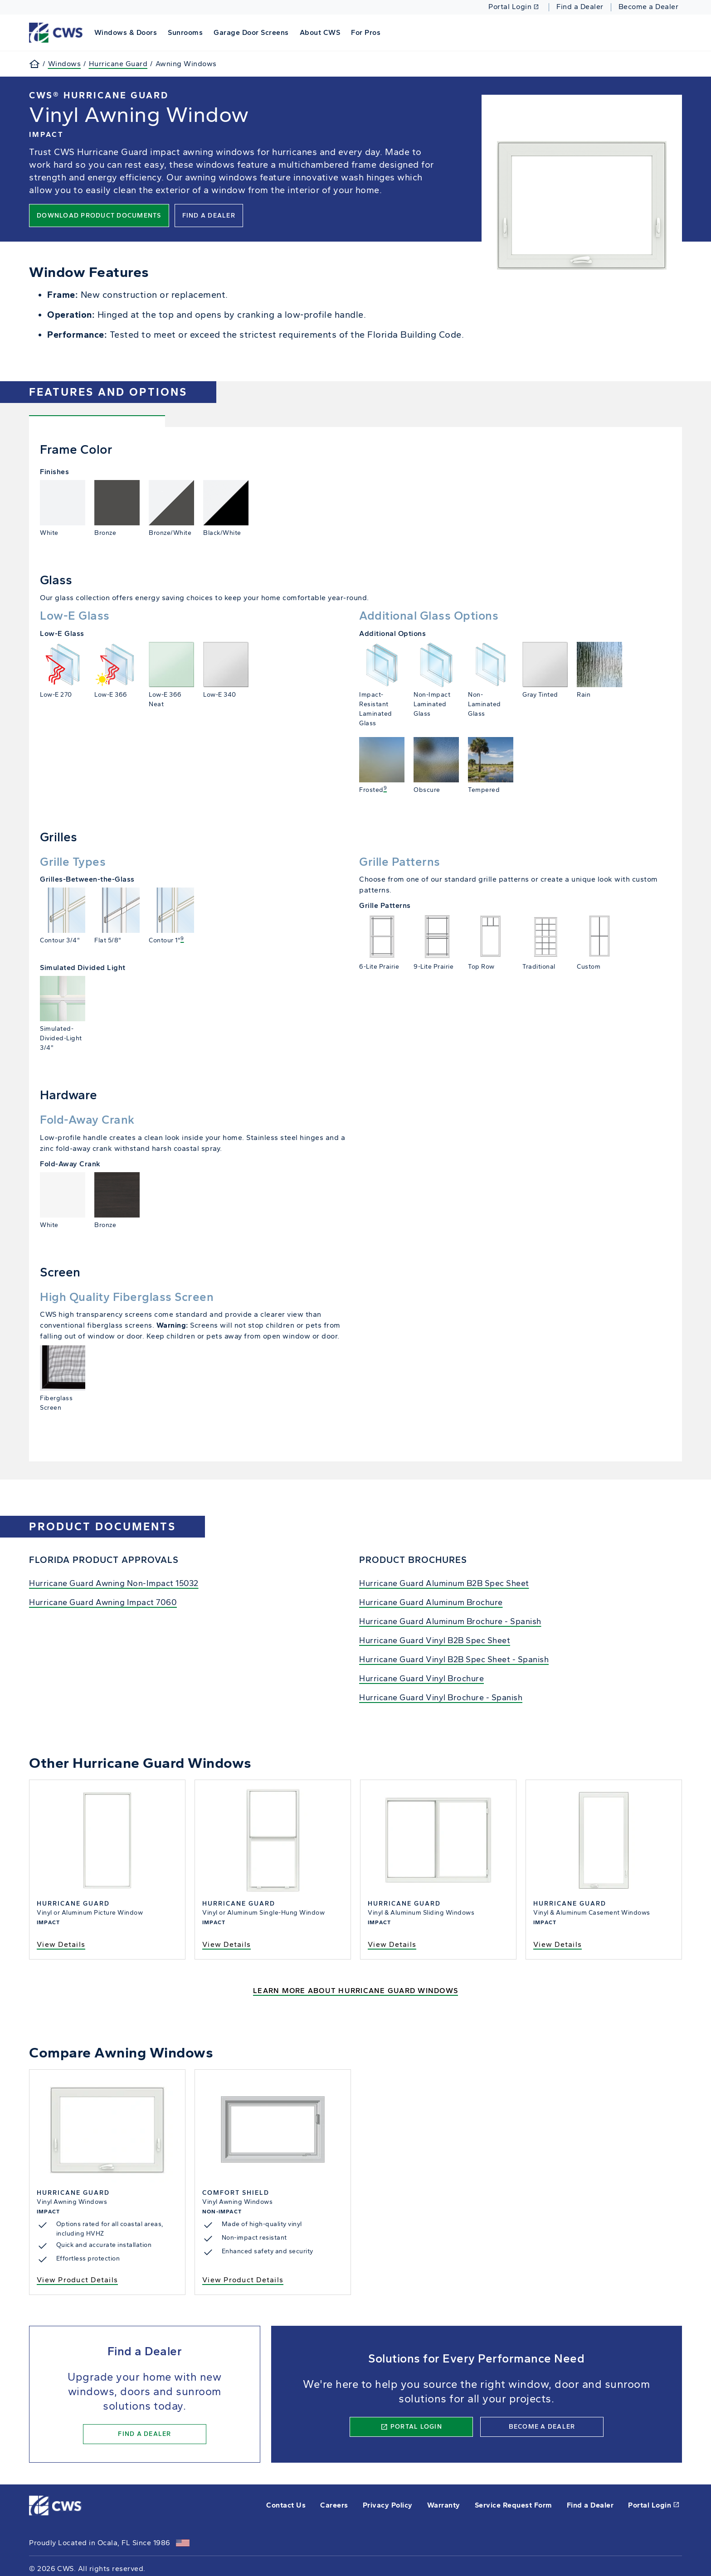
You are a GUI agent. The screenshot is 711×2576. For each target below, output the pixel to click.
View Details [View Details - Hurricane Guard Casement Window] (557, 1944)
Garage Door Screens (251, 32)
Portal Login (513, 7)
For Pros (365, 32)
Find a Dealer (580, 7)
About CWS (320, 32)
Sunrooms (185, 32)
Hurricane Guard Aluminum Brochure (431, 1602)
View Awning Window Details (107, 2182)
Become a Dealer (648, 7)
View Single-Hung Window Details (273, 1869)
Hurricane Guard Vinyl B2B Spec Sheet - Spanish (454, 1659)
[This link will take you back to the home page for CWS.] (57, 32)
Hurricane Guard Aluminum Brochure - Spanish (450, 1621)
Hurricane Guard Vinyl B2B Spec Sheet (434, 1640)
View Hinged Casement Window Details (604, 1869)
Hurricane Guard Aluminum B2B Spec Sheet (444, 1583)
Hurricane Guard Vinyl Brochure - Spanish (440, 1698)
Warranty (443, 2505)
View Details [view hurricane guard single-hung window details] (226, 1944)
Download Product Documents (99, 215)
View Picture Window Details (107, 1869)
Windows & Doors (125, 32)
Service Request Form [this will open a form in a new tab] (513, 2505)
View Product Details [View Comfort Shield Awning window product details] (242, 2279)
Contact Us (286, 2505)
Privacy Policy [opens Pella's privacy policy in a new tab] (388, 2505)
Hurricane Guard (118, 63)
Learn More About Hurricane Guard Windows (355, 1990)
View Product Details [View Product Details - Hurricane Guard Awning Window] (77, 2279)
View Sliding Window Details (438, 1869)
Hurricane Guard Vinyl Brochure (421, 1678)
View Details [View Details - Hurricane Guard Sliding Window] (392, 1944)
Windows (64, 63)
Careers (334, 2505)
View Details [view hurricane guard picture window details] (61, 1944)
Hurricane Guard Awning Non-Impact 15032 (114, 1583)
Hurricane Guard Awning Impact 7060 (103, 1602)
